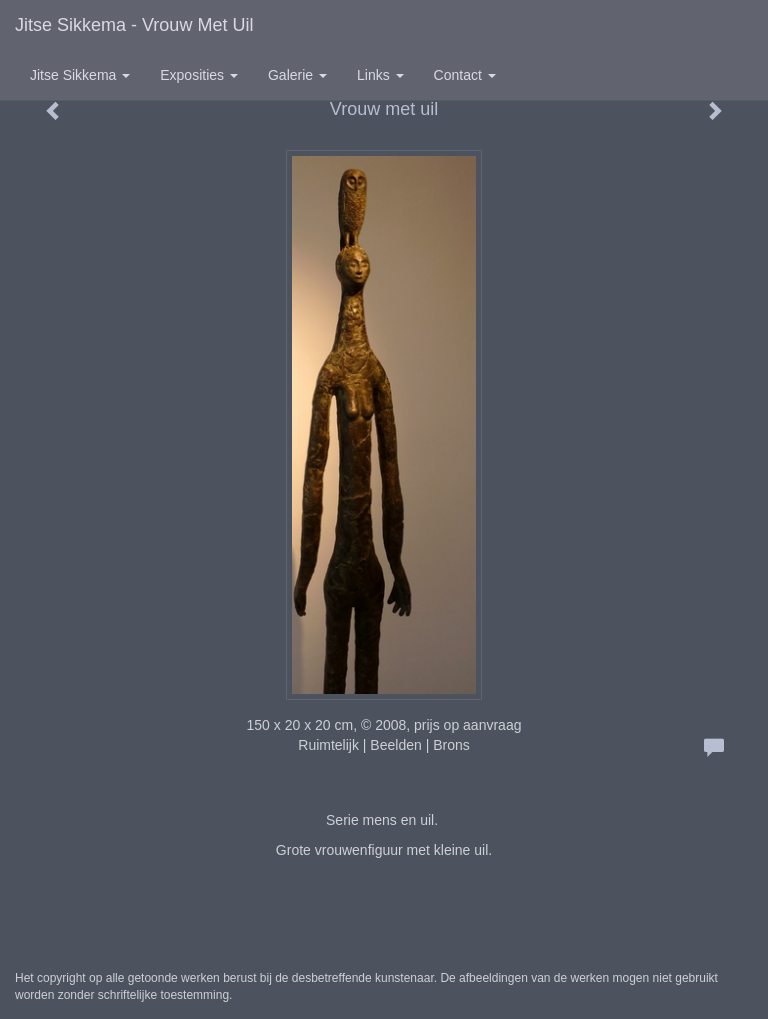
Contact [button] (465, 75)
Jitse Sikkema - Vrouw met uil (134, 25)
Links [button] (380, 75)
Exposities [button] (199, 75)
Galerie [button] (297, 75)
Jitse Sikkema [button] (80, 75)
